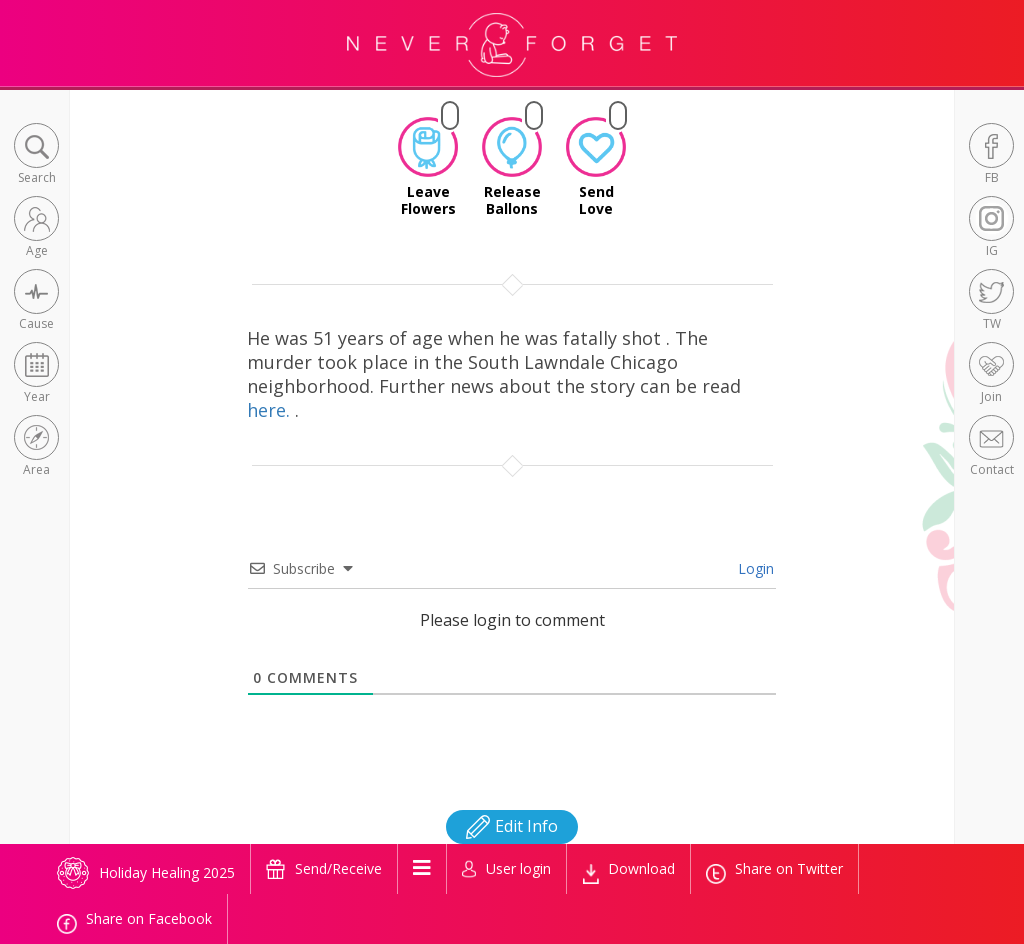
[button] (36, 155)
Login (754, 568)
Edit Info (512, 826)
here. (271, 410)
